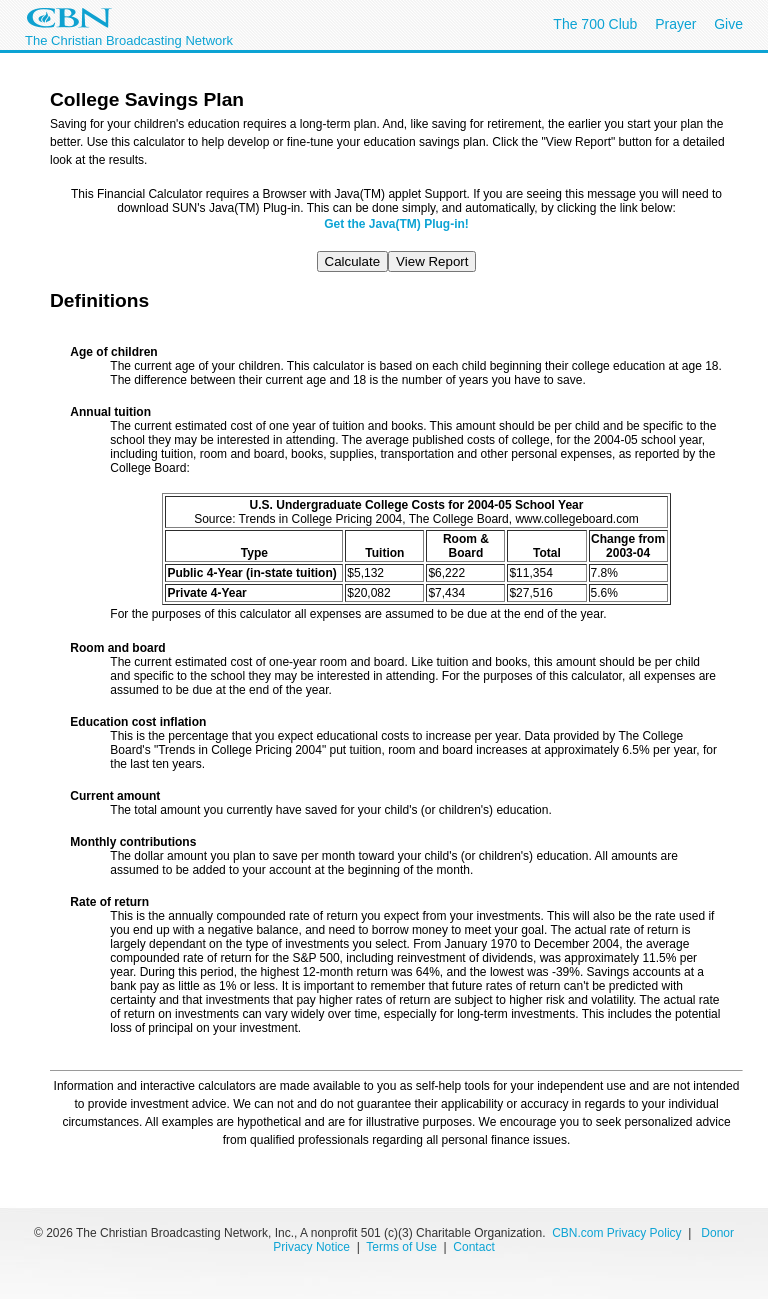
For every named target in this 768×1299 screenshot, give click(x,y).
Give (728, 24)
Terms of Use (403, 1247)
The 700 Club (595, 24)
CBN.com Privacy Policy (616, 1233)
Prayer (675, 24)
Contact (473, 1247)
